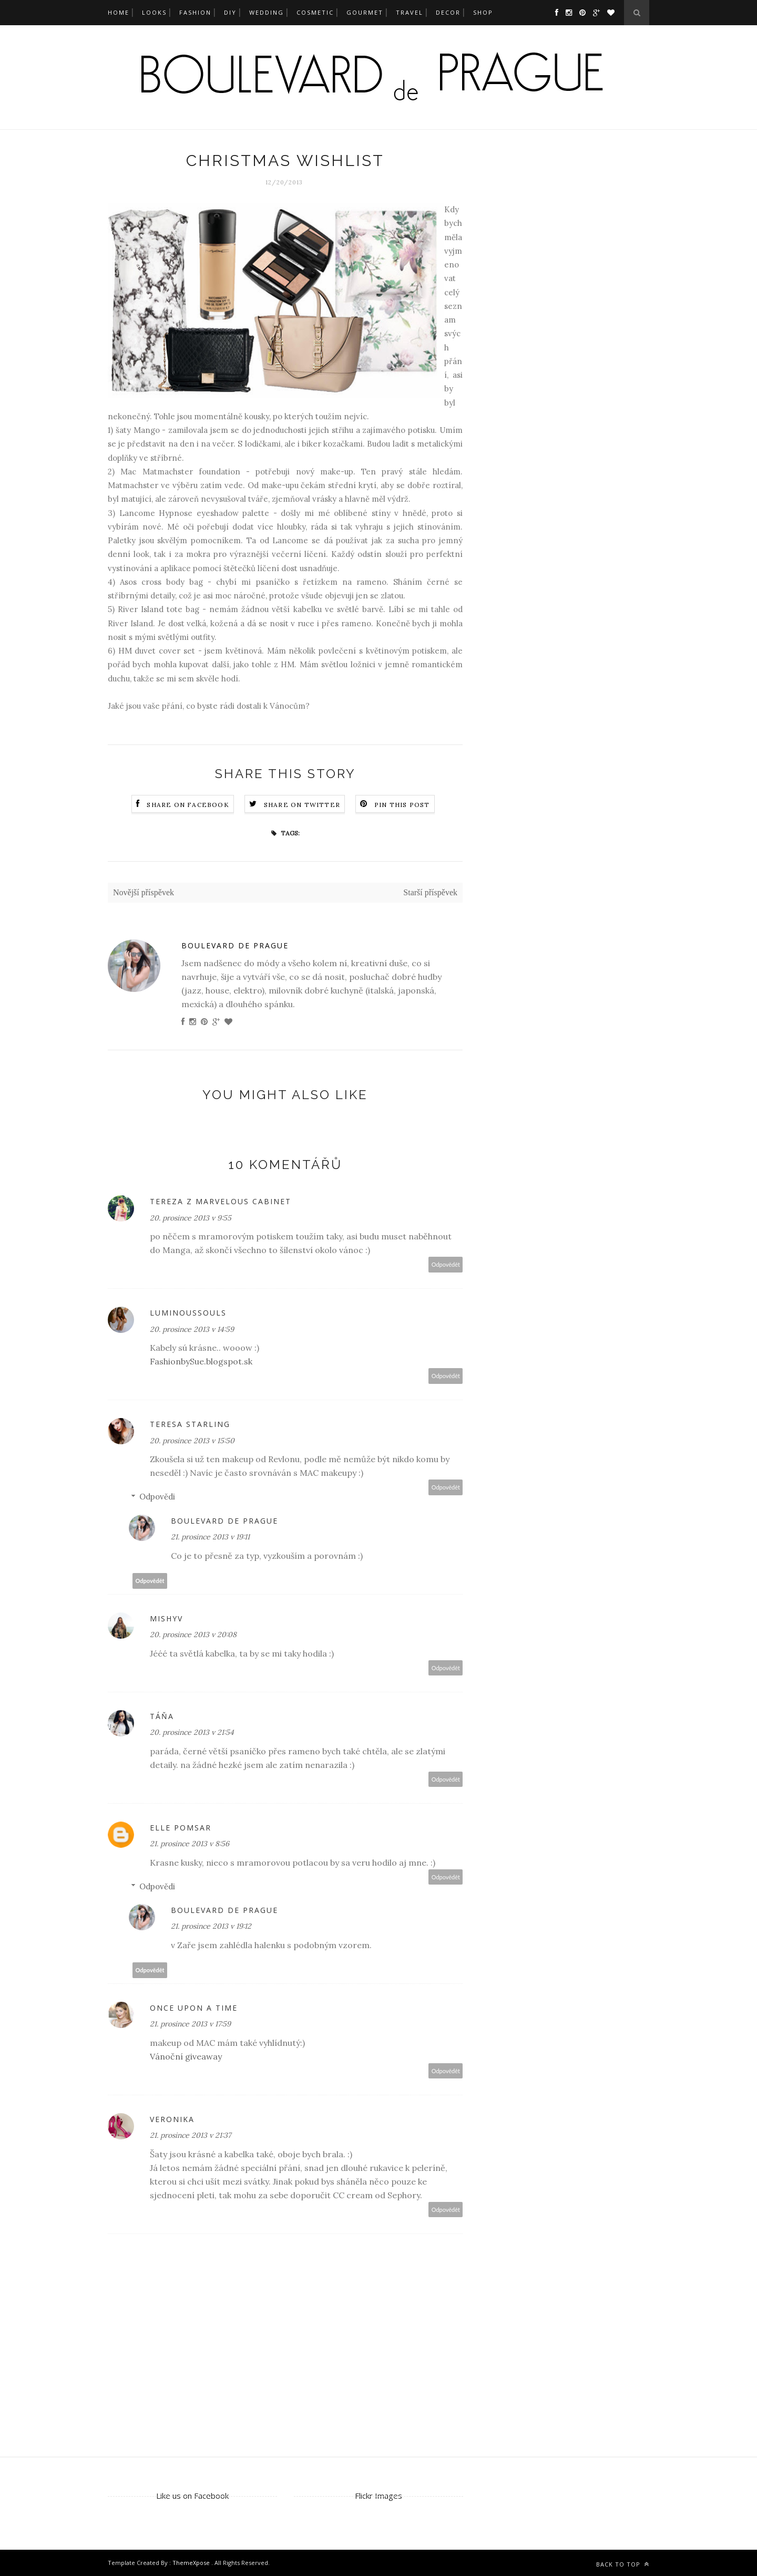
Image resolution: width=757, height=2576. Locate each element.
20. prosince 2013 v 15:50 (192, 1440)
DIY (230, 12)
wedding (266, 12)
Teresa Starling (190, 1424)
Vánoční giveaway (186, 2056)
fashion (195, 12)
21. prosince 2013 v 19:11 (210, 1537)
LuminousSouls (188, 1313)
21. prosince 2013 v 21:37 (190, 2135)
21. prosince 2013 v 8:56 (189, 1843)
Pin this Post (402, 805)
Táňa (162, 1716)
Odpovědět (446, 1264)
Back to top (622, 2564)
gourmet (364, 12)
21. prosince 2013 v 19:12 (211, 1926)
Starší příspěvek (430, 892)
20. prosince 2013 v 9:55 (190, 1218)
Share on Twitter (302, 805)
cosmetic (315, 12)
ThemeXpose (191, 2563)
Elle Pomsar (180, 1828)
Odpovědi (157, 1497)
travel (409, 12)
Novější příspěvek (143, 892)
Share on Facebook (188, 805)
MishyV (166, 1618)
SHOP (483, 12)
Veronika (172, 2119)
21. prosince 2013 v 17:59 (190, 2024)
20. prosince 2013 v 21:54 (192, 1732)
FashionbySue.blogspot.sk (201, 1361)
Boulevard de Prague (235, 945)
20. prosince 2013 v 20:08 (193, 1634)
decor (448, 12)
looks (154, 12)
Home (118, 12)
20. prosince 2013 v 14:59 (192, 1329)
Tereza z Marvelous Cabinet (220, 1201)
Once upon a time (194, 2008)
